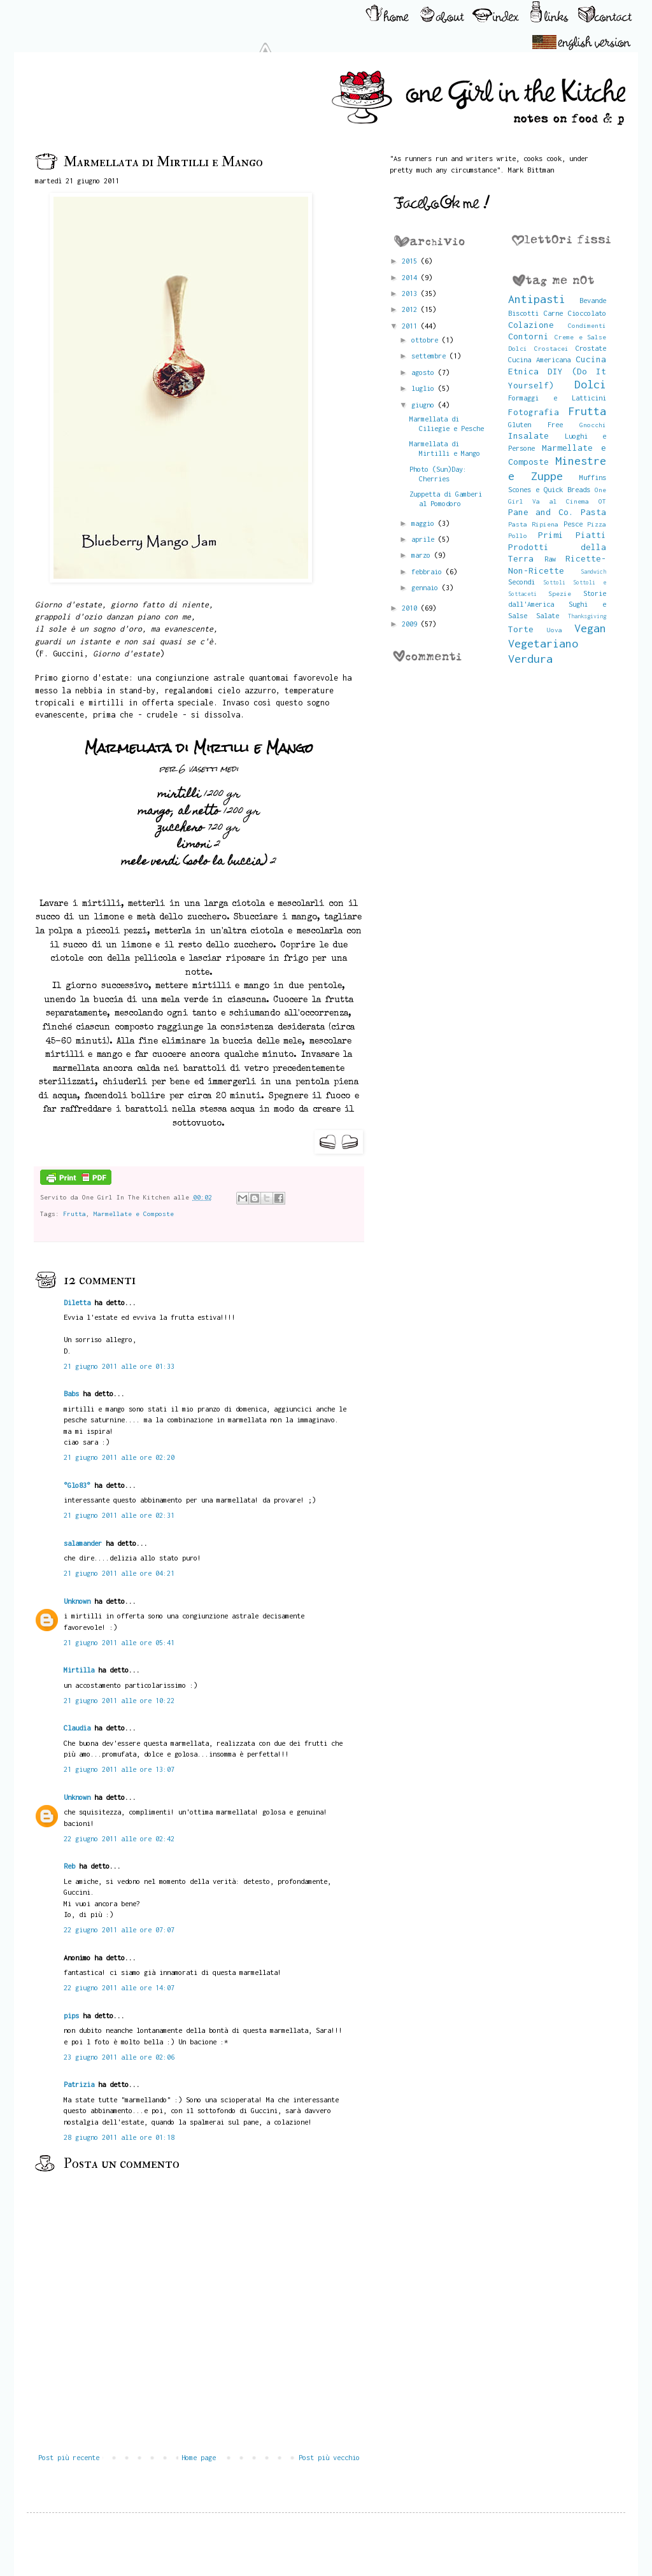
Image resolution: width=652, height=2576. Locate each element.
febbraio (428, 571)
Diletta (77, 1302)
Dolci (590, 384)
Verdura (530, 658)
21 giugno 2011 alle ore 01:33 (119, 1366)
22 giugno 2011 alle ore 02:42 (119, 1838)
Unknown (77, 1601)
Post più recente (68, 2457)
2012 (411, 309)
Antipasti (536, 299)
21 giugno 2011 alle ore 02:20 (119, 1457)
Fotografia (533, 412)
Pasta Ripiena (533, 524)
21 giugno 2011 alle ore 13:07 (119, 1769)
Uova (554, 629)
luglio (424, 388)
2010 (411, 608)
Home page (198, 2457)
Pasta (593, 512)
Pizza (596, 524)
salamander (83, 1543)
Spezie (559, 593)
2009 (411, 623)
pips (71, 2015)
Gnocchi (592, 424)
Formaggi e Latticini (557, 397)
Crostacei (551, 348)
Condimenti (587, 325)
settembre (430, 355)
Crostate (591, 348)
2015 (411, 261)
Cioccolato (587, 313)
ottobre (426, 340)
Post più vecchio (329, 2457)
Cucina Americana (539, 359)
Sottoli (554, 582)
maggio (424, 523)
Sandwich (593, 571)
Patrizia (79, 2084)
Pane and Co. (541, 512)
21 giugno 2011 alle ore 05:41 (119, 1642)
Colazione (531, 325)
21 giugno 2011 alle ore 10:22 (119, 1700)
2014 (411, 277)
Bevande (592, 300)
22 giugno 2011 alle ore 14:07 (119, 1987)
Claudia (77, 1727)
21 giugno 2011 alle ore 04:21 (119, 1573)
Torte (521, 629)
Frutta (74, 1213)
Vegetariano (543, 643)
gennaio (426, 587)
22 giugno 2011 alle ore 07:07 (119, 1929)
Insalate (528, 435)
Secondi (521, 581)
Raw (550, 559)
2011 (411, 326)
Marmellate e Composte (134, 1213)
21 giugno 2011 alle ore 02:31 (119, 1515)
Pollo (517, 535)
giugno (424, 404)
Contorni (528, 336)
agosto (424, 372)
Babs (71, 1393)
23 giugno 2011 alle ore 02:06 (119, 2057)
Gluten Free (535, 424)
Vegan (590, 628)
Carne (553, 313)
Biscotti (523, 313)
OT (602, 501)
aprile (424, 539)
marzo (422, 555)
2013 (411, 293)
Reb (69, 1866)
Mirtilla (79, 1670)
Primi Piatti (572, 535)
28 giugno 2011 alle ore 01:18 (119, 2137)
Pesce (573, 524)
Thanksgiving (587, 615)
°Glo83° (77, 1485)
